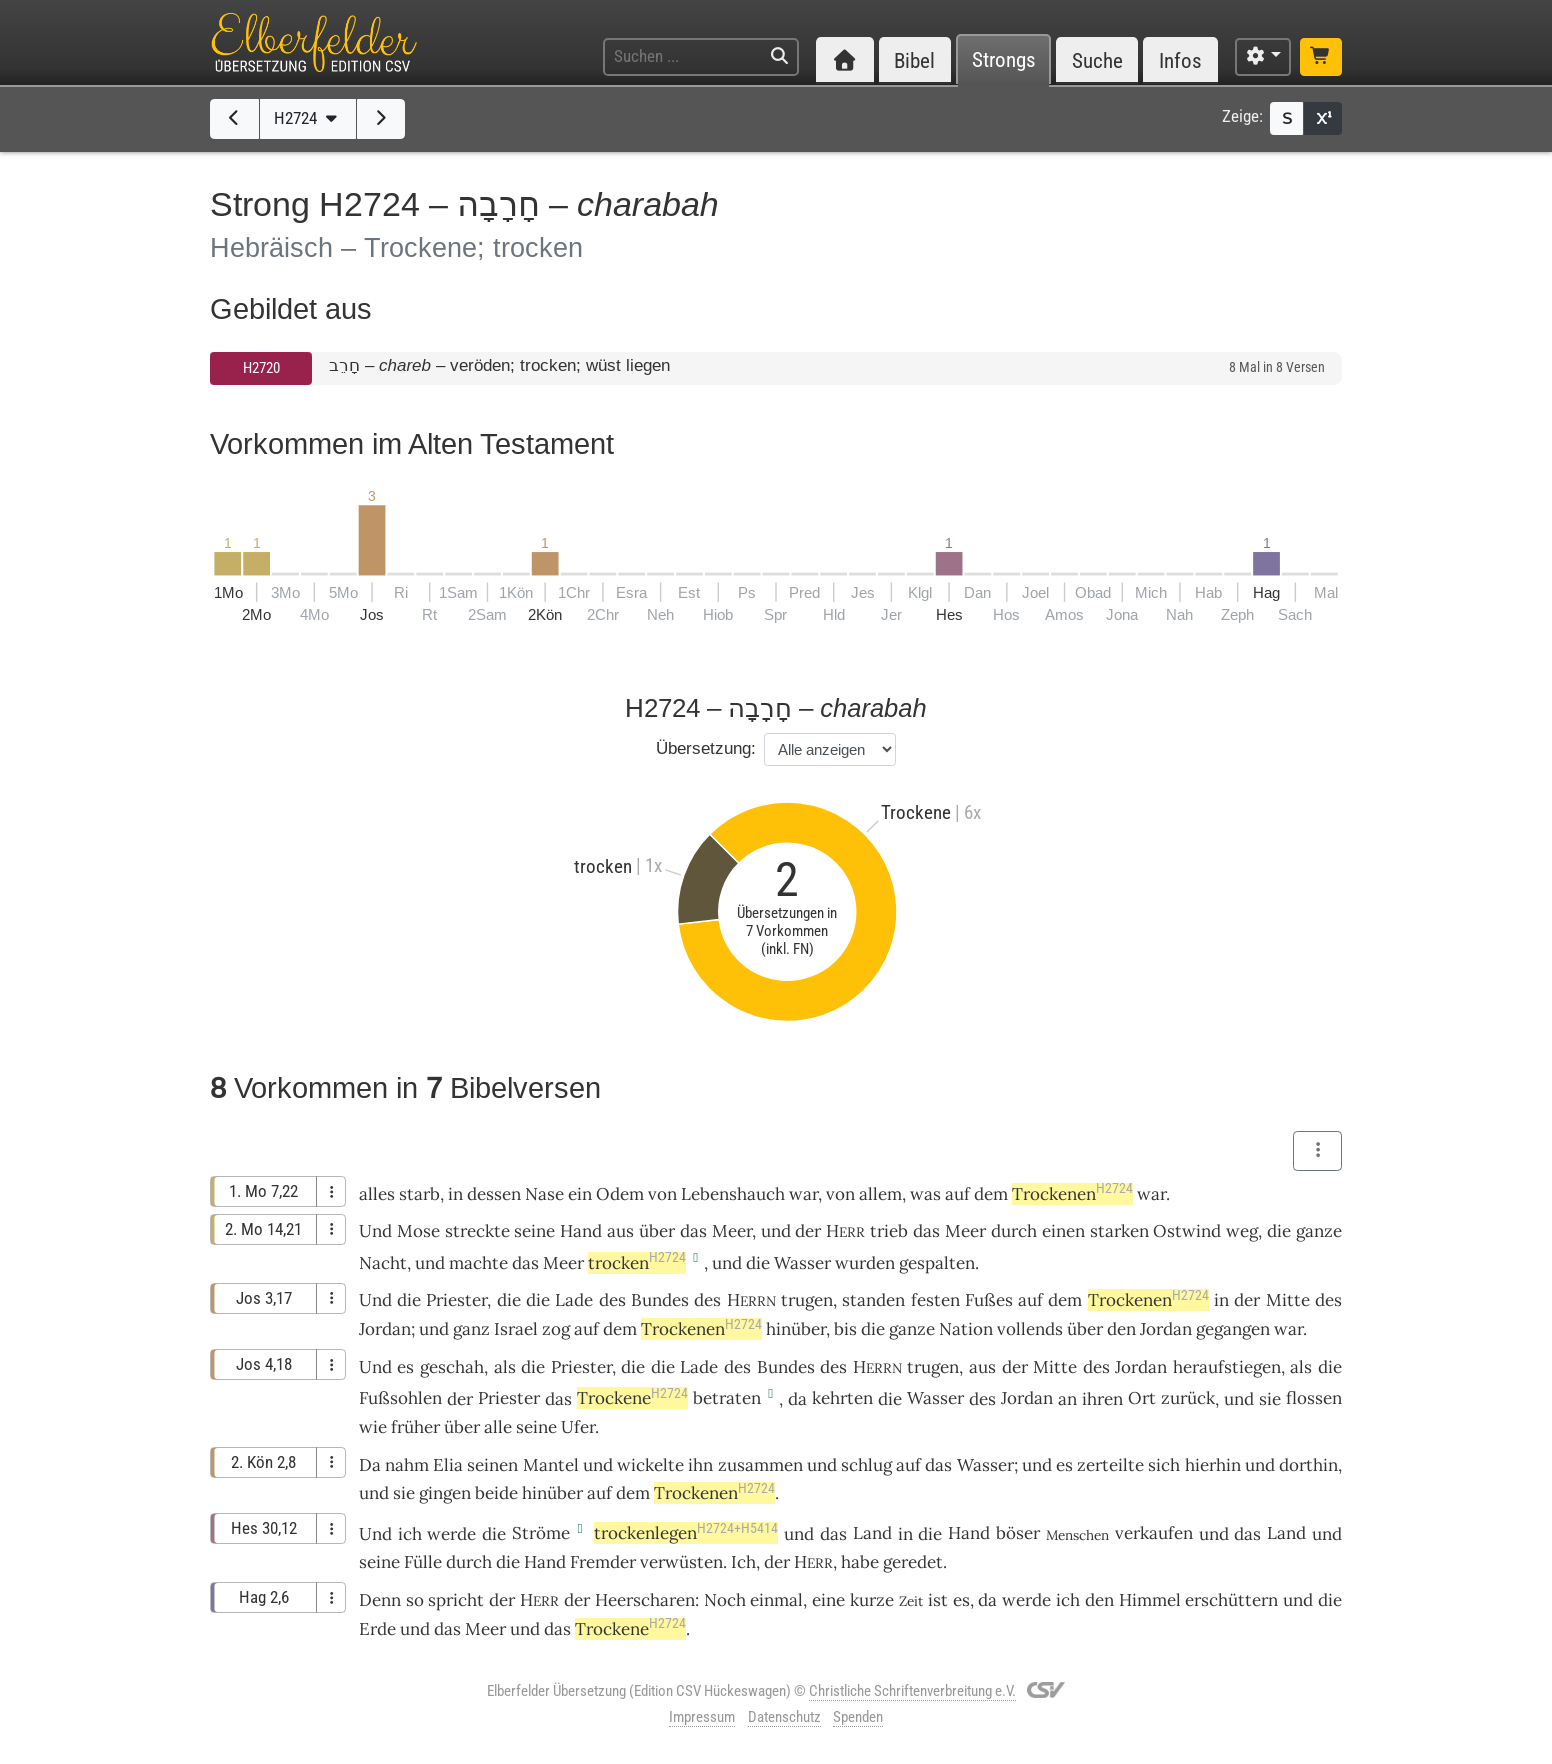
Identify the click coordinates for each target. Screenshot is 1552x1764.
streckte (477, 1231)
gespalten (937, 1263)
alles (377, 1194)
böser (1018, 1533)
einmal (776, 1600)
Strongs (1004, 60)
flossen (1314, 1398)
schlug (866, 1465)
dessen (494, 1194)
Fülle (423, 1562)
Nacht (383, 1263)
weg (1242, 1231)
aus (620, 1231)
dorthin (1308, 1465)
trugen (807, 1300)
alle (498, 1427)
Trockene (632, 1398)
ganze (1319, 1231)
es (961, 1600)
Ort (1142, 1398)
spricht (456, 1600)
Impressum (702, 1717)
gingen (445, 1493)
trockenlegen (686, 1533)
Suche (1097, 60)
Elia (448, 1465)
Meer (732, 1231)
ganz (471, 1329)
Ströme (541, 1533)
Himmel (1150, 1600)
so (415, 1600)
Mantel (551, 1465)
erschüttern (1231, 1600)
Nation (966, 1329)
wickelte (650, 1465)
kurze (872, 1600)
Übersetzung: (706, 748)
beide (496, 1493)
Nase (544, 1194)
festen (935, 1300)
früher (415, 1427)
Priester (456, 1300)
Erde (377, 1629)
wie (373, 1427)
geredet (913, 1562)
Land (872, 1533)
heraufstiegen (1227, 1367)
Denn (380, 1600)
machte (478, 1263)
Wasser (802, 1263)
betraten (727, 1398)
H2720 (261, 368)
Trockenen (1072, 1194)
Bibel (914, 60)
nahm (407, 1465)
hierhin (1213, 1465)
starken (1119, 1231)
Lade (574, 1300)
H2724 (308, 118)
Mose (418, 1231)
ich (1068, 1600)
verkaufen (1154, 1533)
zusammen (760, 1465)
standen (873, 1300)
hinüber (796, 1329)
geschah (452, 1367)
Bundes (660, 1300)
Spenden (858, 1717)
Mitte (1288, 1300)
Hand (581, 1231)
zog (556, 1329)
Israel (516, 1329)
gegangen (1233, 1329)
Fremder (603, 1562)
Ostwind (1187, 1231)
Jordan (385, 1329)
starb (419, 1194)
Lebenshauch (733, 1194)
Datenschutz (784, 1717)
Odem (620, 1194)
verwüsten (681, 1562)
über (657, 1231)
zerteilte (1110, 1465)
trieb (889, 1231)
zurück (1188, 1398)
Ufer (578, 1427)
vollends (1030, 1329)
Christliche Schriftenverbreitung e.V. (912, 1691)
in (1221, 1300)
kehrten (842, 1398)
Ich (743, 1562)
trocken (637, 1263)
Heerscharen (645, 1600)
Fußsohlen (400, 1398)
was (925, 1194)
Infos (1180, 60)
